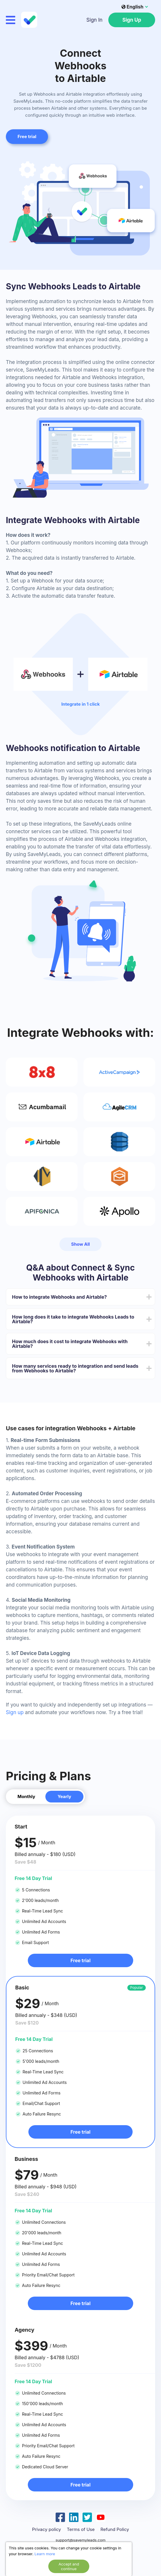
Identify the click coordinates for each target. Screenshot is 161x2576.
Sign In (94, 20)
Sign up (15, 1712)
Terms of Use (81, 2529)
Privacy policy (46, 2529)
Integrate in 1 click (80, 704)
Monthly (26, 1796)
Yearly (64, 1796)
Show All (80, 1244)
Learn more (45, 2553)
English (132, 6)
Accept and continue (69, 2566)
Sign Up (131, 20)
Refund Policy (114, 2529)
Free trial (80, 1960)
